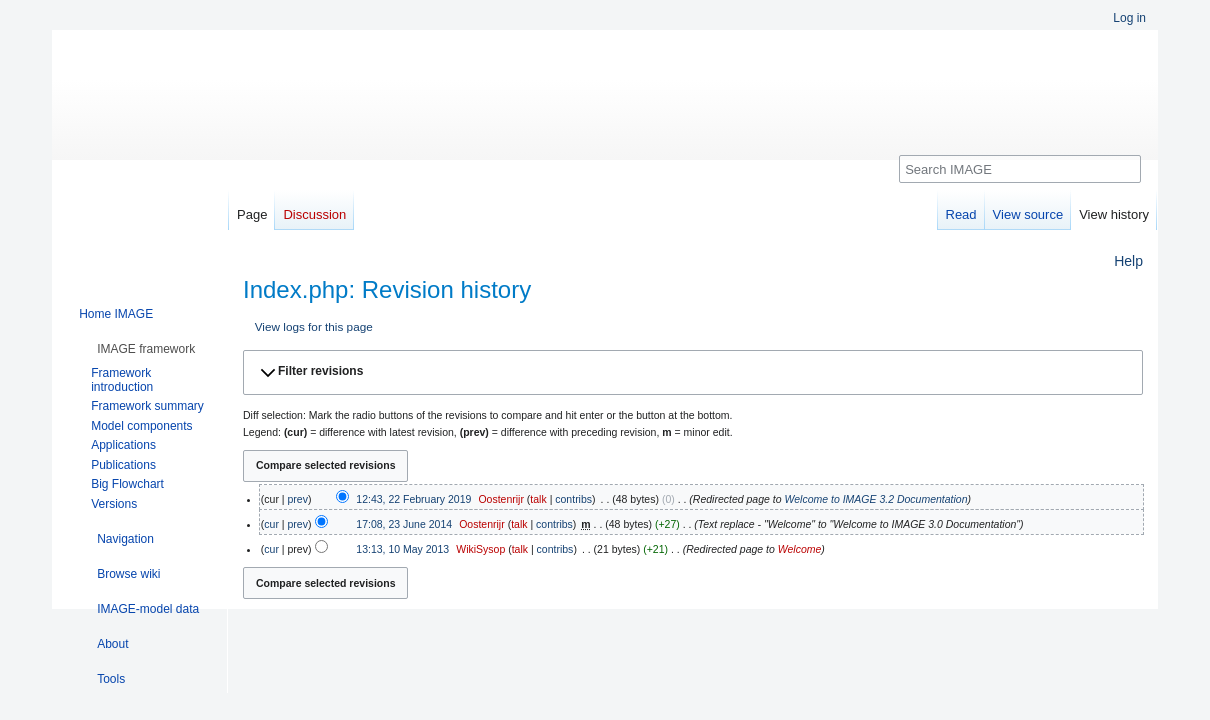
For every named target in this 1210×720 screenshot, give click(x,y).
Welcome (800, 549)
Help (1128, 261)
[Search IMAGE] (1020, 169)
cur (271, 524)
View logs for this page (314, 326)
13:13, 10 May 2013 (402, 549)
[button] (693, 372)
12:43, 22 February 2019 (413, 499)
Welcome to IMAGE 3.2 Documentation (875, 499)
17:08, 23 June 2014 (404, 524)
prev (297, 499)
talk (538, 499)
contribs (573, 499)
